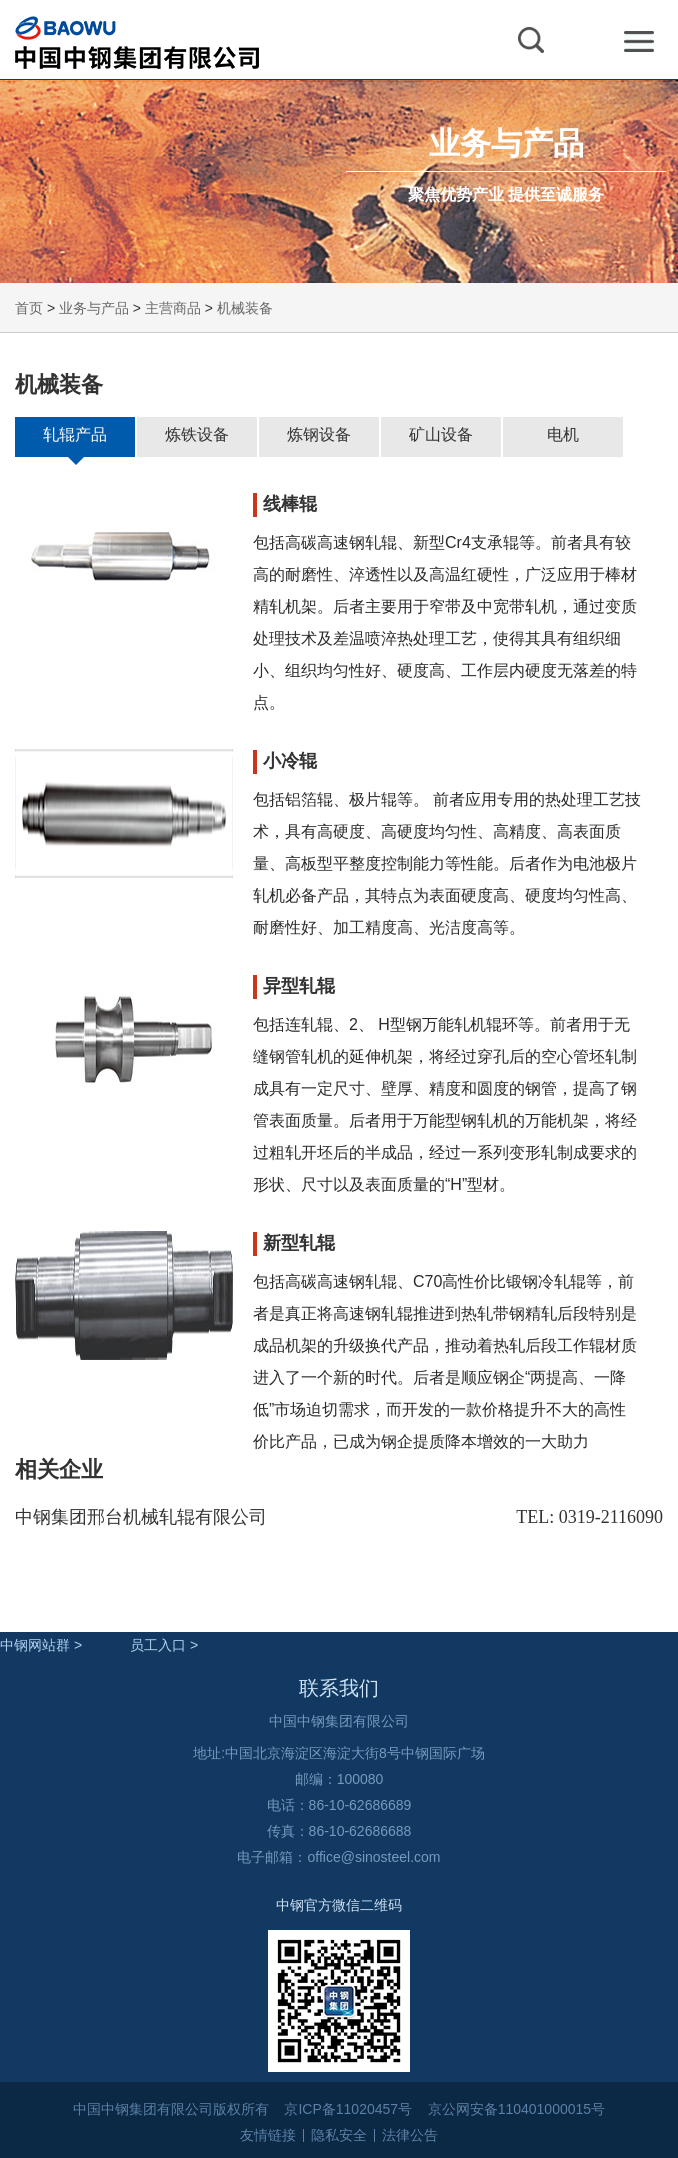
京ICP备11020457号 (348, 2109)
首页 (29, 308)
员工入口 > (164, 1645)
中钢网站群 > (41, 1645)
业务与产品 (94, 308)
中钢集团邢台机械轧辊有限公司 (141, 1517)
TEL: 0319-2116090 (589, 1517)
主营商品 (173, 308)
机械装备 (245, 308)
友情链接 (268, 2135)
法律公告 (410, 2135)
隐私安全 (339, 2135)
